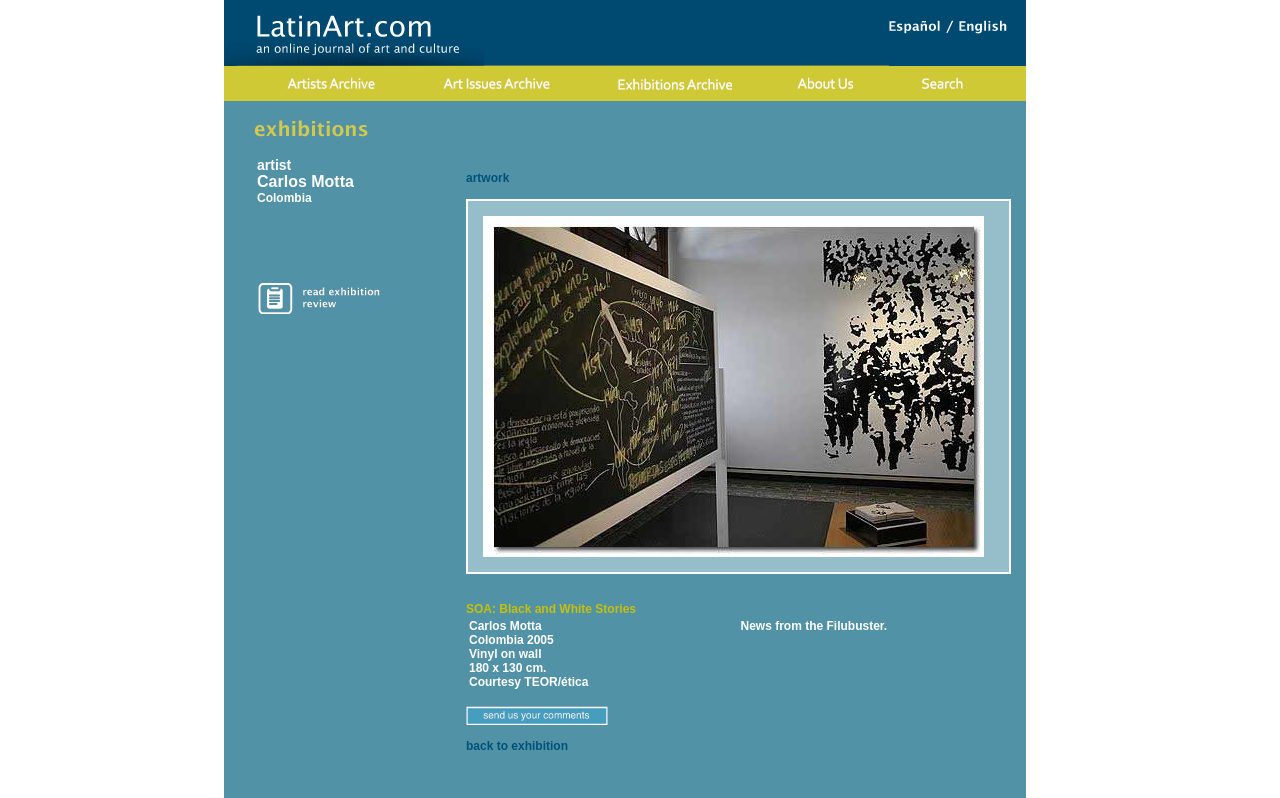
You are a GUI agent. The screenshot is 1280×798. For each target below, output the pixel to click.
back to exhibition (517, 746)
